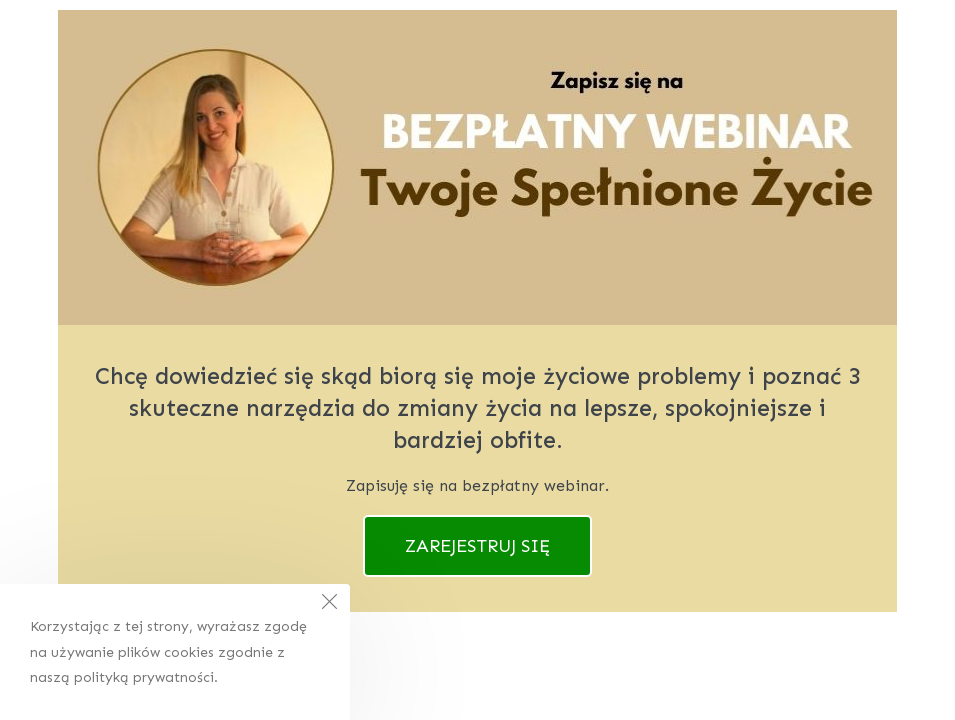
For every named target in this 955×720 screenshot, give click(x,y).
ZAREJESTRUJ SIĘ (477, 546)
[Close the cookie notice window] (329, 605)
